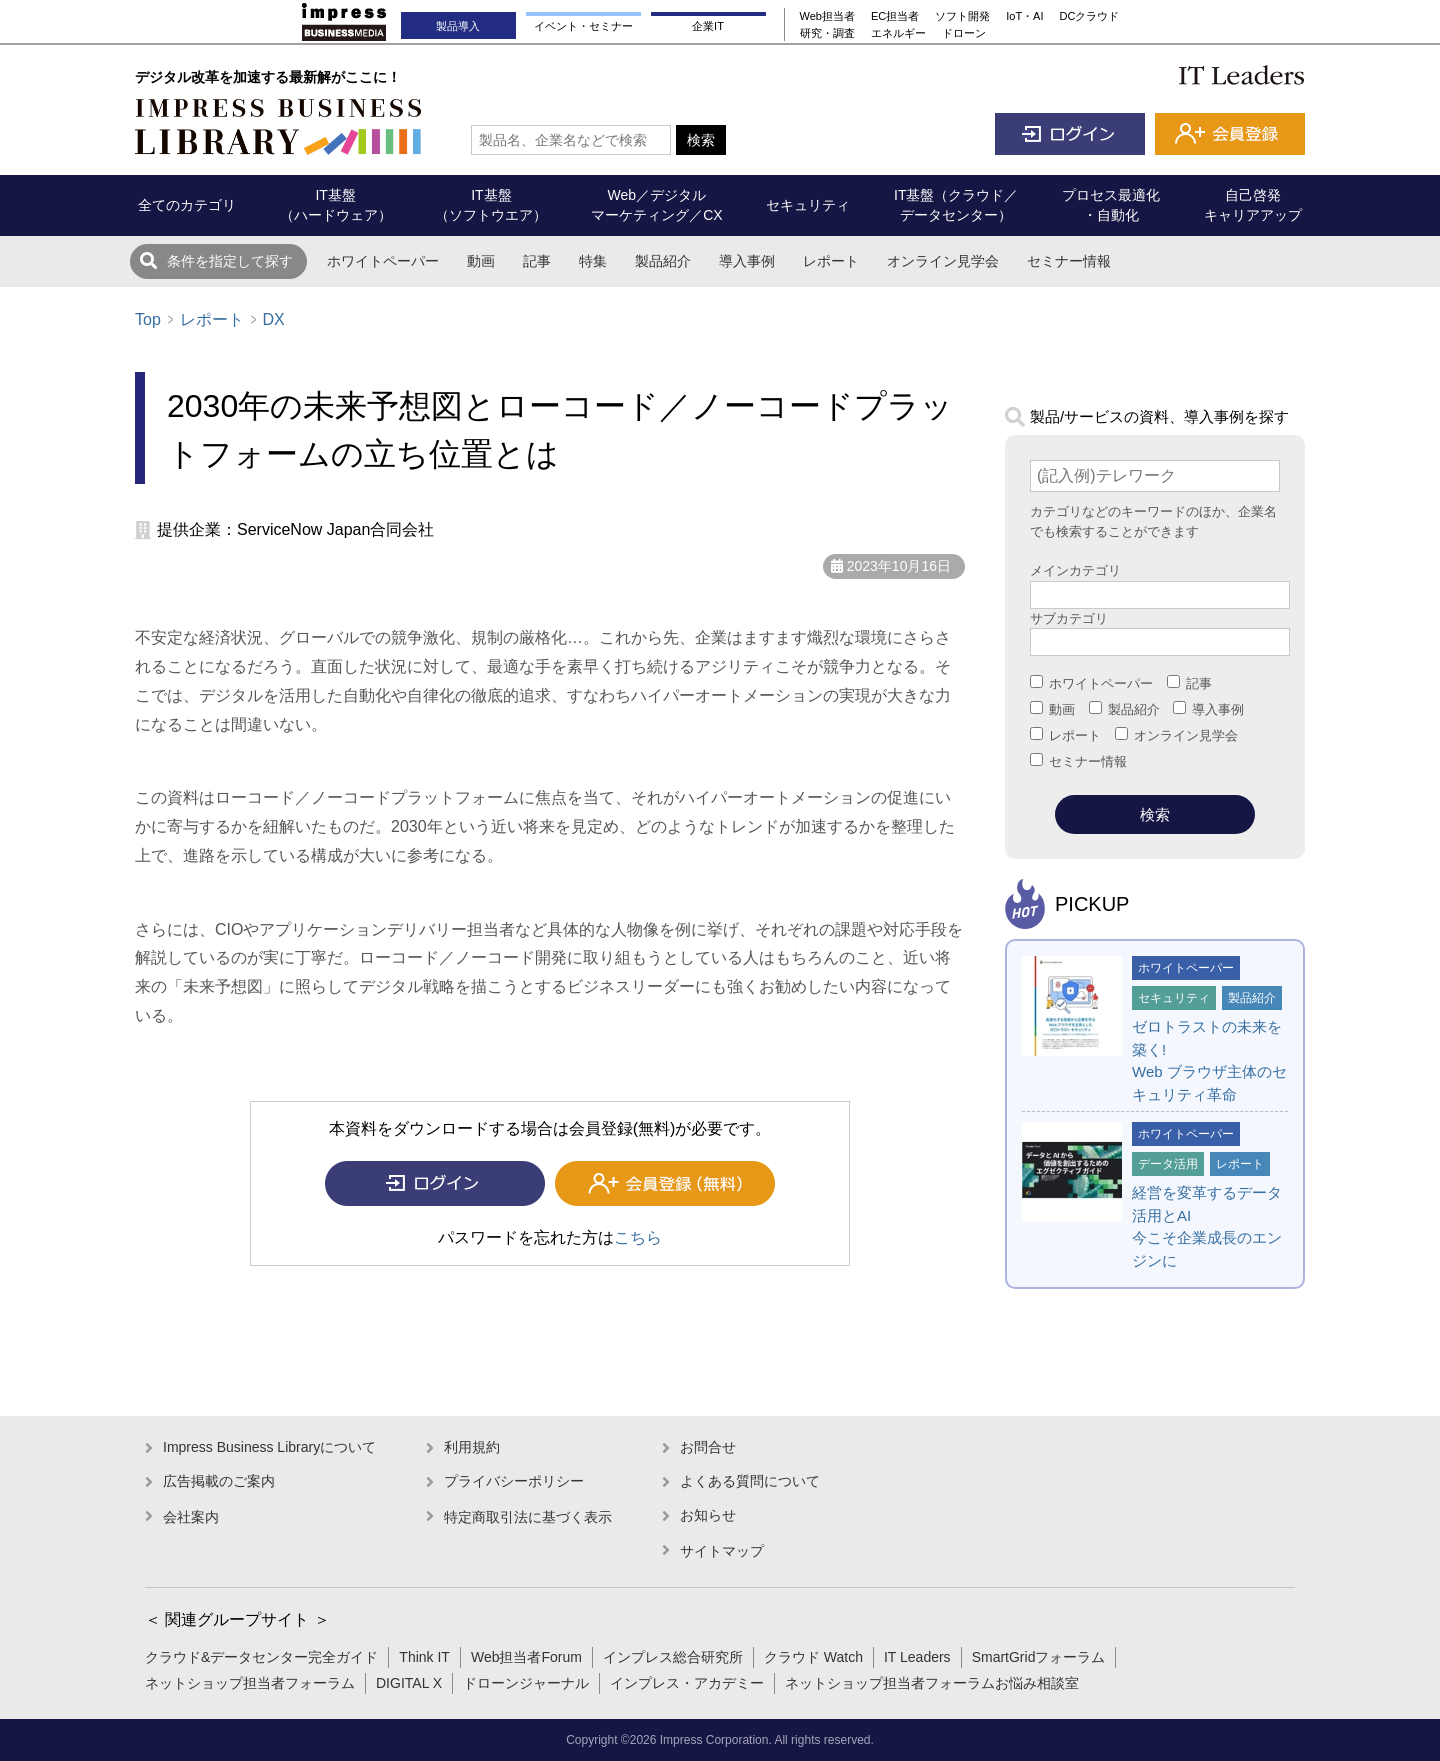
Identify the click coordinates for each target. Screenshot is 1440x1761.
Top (148, 319)
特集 (593, 261)
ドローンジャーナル (526, 1683)
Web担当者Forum (526, 1657)
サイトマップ (722, 1551)
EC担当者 (895, 16)
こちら (638, 1237)
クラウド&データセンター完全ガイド (261, 1657)
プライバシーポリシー (514, 1481)
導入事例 (747, 261)
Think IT (424, 1657)
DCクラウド (1090, 16)
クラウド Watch (813, 1657)
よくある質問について (750, 1481)
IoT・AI (1024, 16)
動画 (481, 261)
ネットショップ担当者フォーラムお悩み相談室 (932, 1683)
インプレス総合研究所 (673, 1657)
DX (273, 319)
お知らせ (708, 1515)
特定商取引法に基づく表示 (528, 1517)
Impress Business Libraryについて (269, 1447)
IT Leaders (917, 1657)
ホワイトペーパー (383, 261)
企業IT (708, 26)
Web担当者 (827, 16)
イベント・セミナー (583, 26)
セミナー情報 (1069, 261)
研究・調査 (827, 33)
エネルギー (898, 33)
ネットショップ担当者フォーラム (250, 1683)
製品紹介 (663, 261)
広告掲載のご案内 (219, 1481)
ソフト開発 (962, 16)
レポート (831, 261)
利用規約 (472, 1447)
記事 (537, 261)
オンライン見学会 (943, 261)
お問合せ (708, 1447)
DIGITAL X (409, 1683)
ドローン (964, 33)
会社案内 (191, 1517)
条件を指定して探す (230, 261)
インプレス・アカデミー (687, 1683)
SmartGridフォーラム (1039, 1657)
